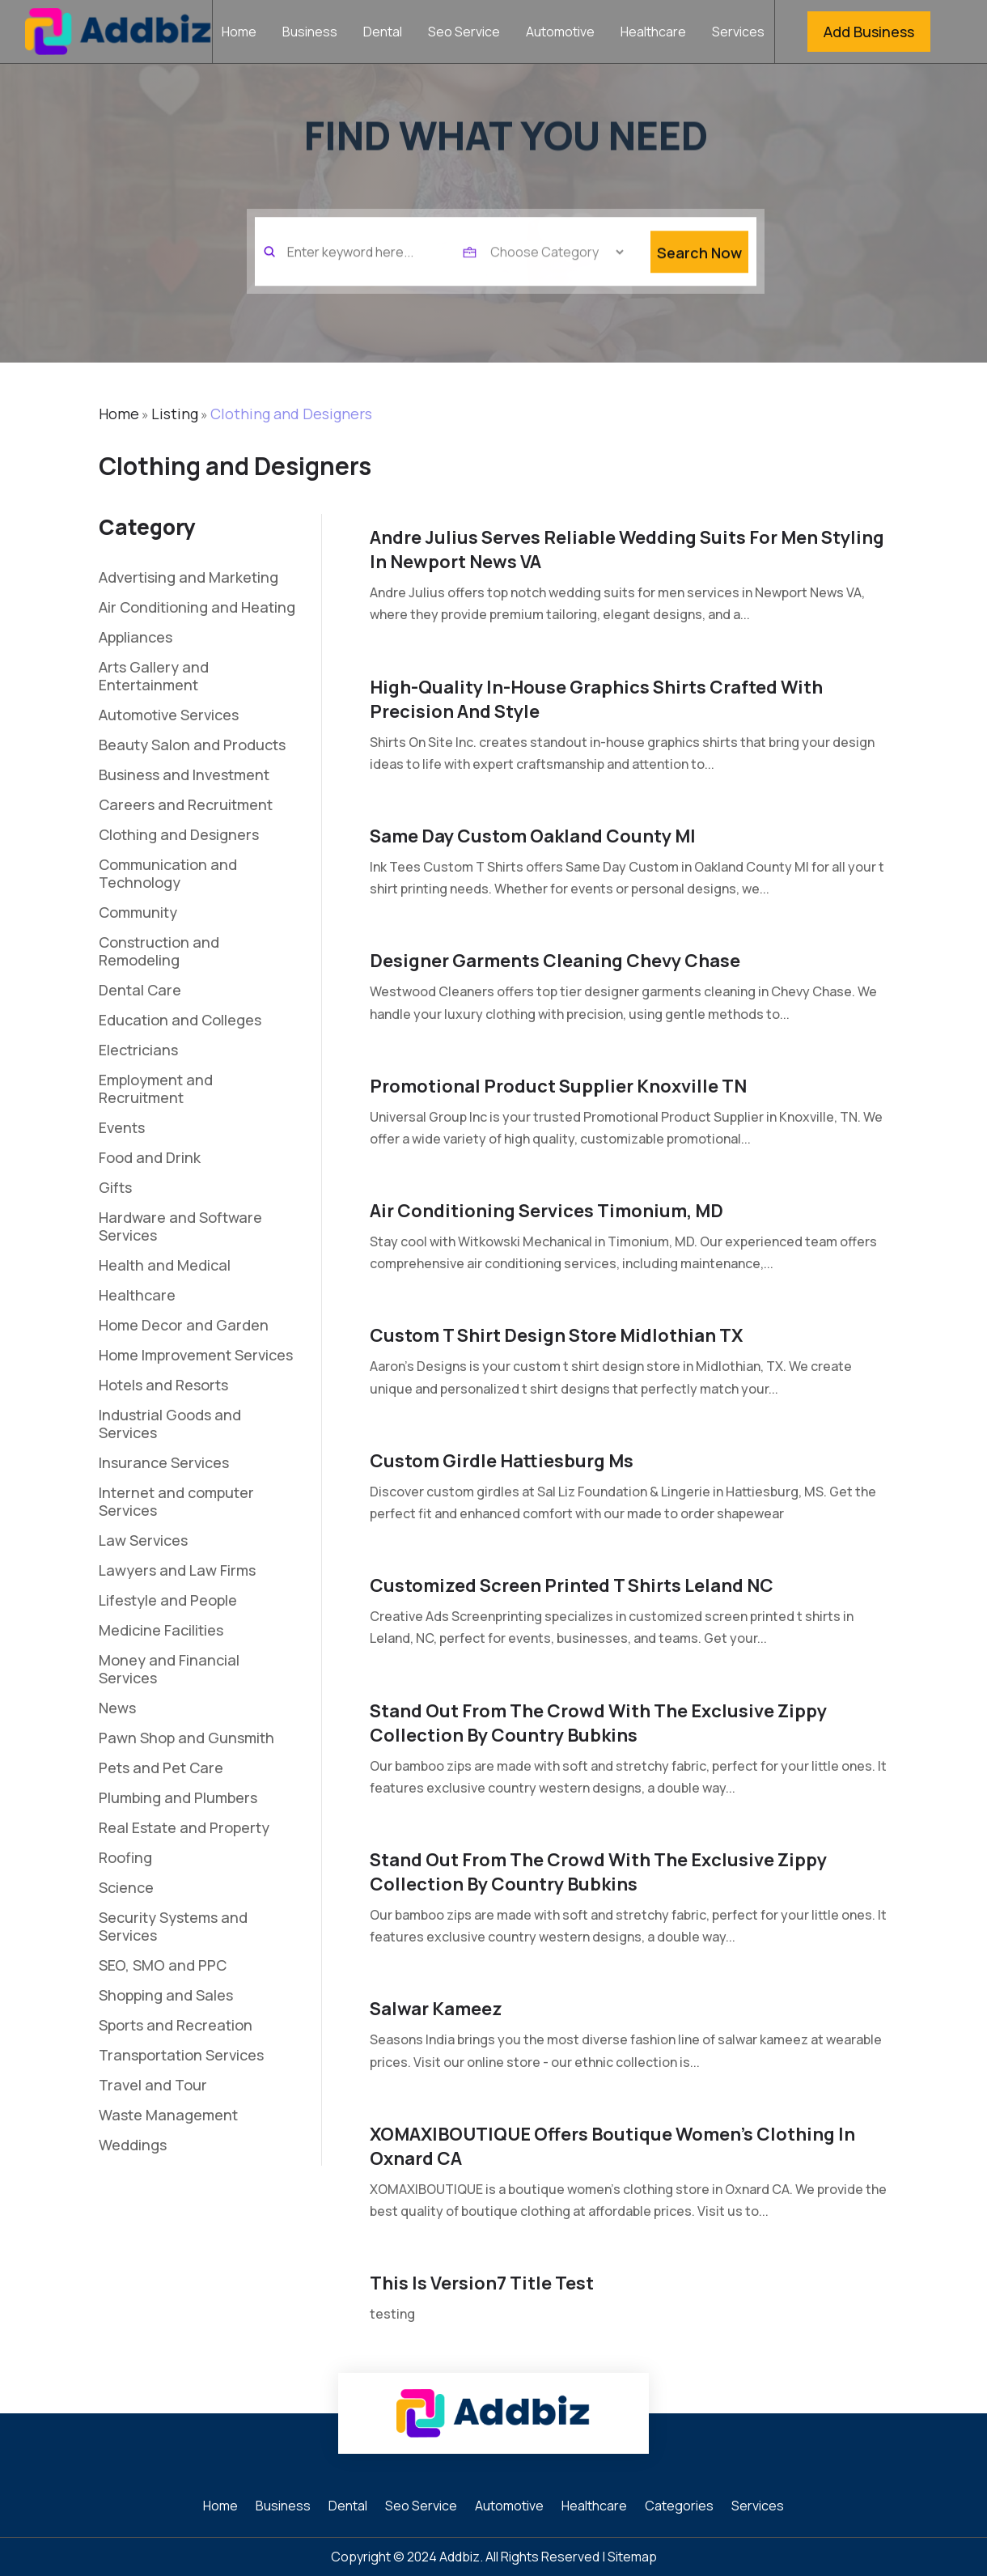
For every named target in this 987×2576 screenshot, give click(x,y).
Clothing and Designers (291, 413)
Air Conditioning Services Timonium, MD (546, 1211)
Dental (382, 33)
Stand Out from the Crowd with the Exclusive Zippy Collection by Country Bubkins (598, 1723)
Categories (679, 2507)
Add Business (869, 31)
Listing (174, 413)
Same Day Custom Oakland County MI (533, 836)
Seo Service (464, 33)
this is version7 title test (482, 2283)
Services (738, 33)
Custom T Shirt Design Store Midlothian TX (556, 1335)
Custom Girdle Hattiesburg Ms (501, 1461)
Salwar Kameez (436, 2009)
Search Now (699, 276)
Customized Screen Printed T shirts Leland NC (571, 1585)
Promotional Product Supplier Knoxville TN (558, 1086)
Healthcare (653, 33)
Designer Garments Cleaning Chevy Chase (555, 960)
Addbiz (459, 2556)
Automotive (560, 33)
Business (309, 33)
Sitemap (632, 2556)
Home (239, 33)
